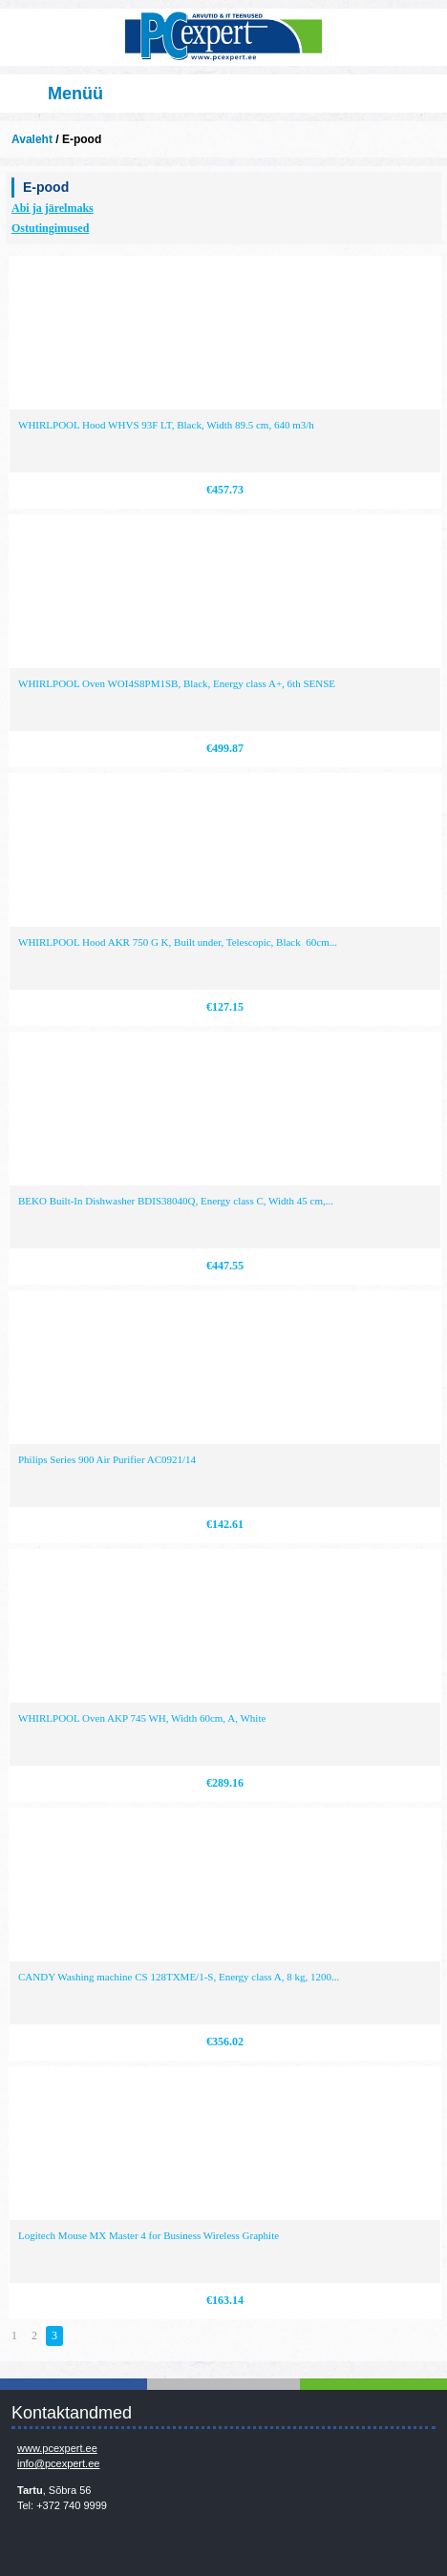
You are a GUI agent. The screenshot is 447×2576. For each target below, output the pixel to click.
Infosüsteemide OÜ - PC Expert (223, 37)
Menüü (75, 93)
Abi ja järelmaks (52, 208)
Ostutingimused (50, 228)
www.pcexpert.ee (57, 2448)
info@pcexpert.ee (58, 2463)
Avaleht (32, 139)
